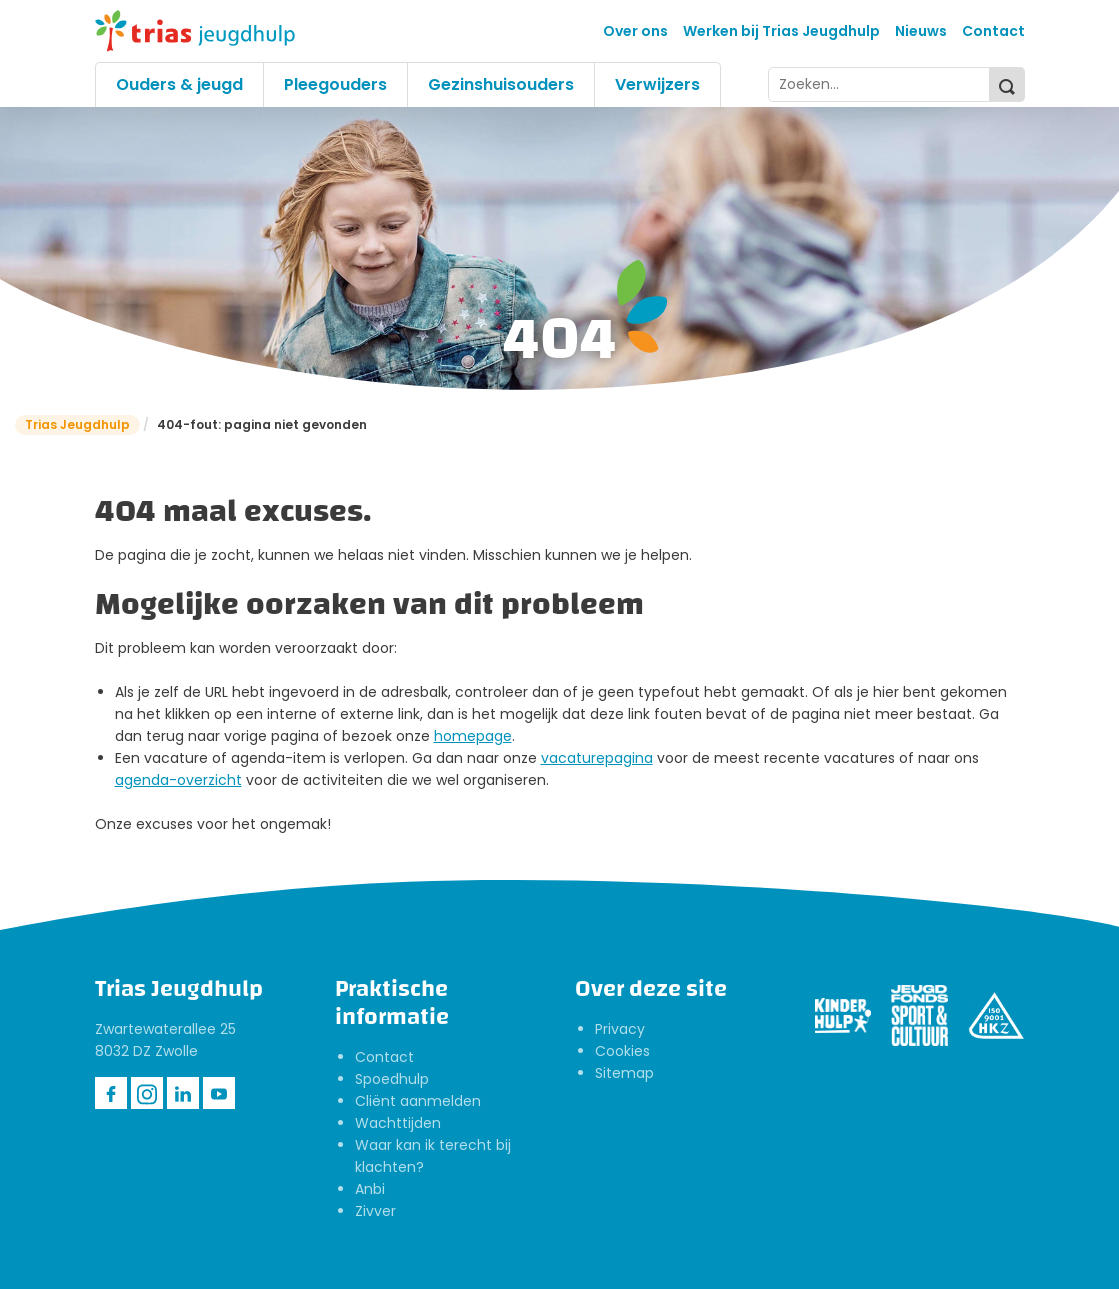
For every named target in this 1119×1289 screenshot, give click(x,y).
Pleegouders (335, 84)
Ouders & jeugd (179, 84)
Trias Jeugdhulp (77, 424)
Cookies (622, 1051)
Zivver (375, 1211)
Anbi (370, 1189)
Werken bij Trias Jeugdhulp (781, 31)
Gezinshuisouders (501, 84)
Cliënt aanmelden (418, 1101)
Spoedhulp (392, 1079)
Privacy (620, 1029)
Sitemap (624, 1073)
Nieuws (921, 31)
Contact (993, 31)
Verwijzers (657, 84)
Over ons (635, 31)
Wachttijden (398, 1123)
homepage (473, 736)
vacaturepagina (597, 758)
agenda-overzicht (178, 780)
